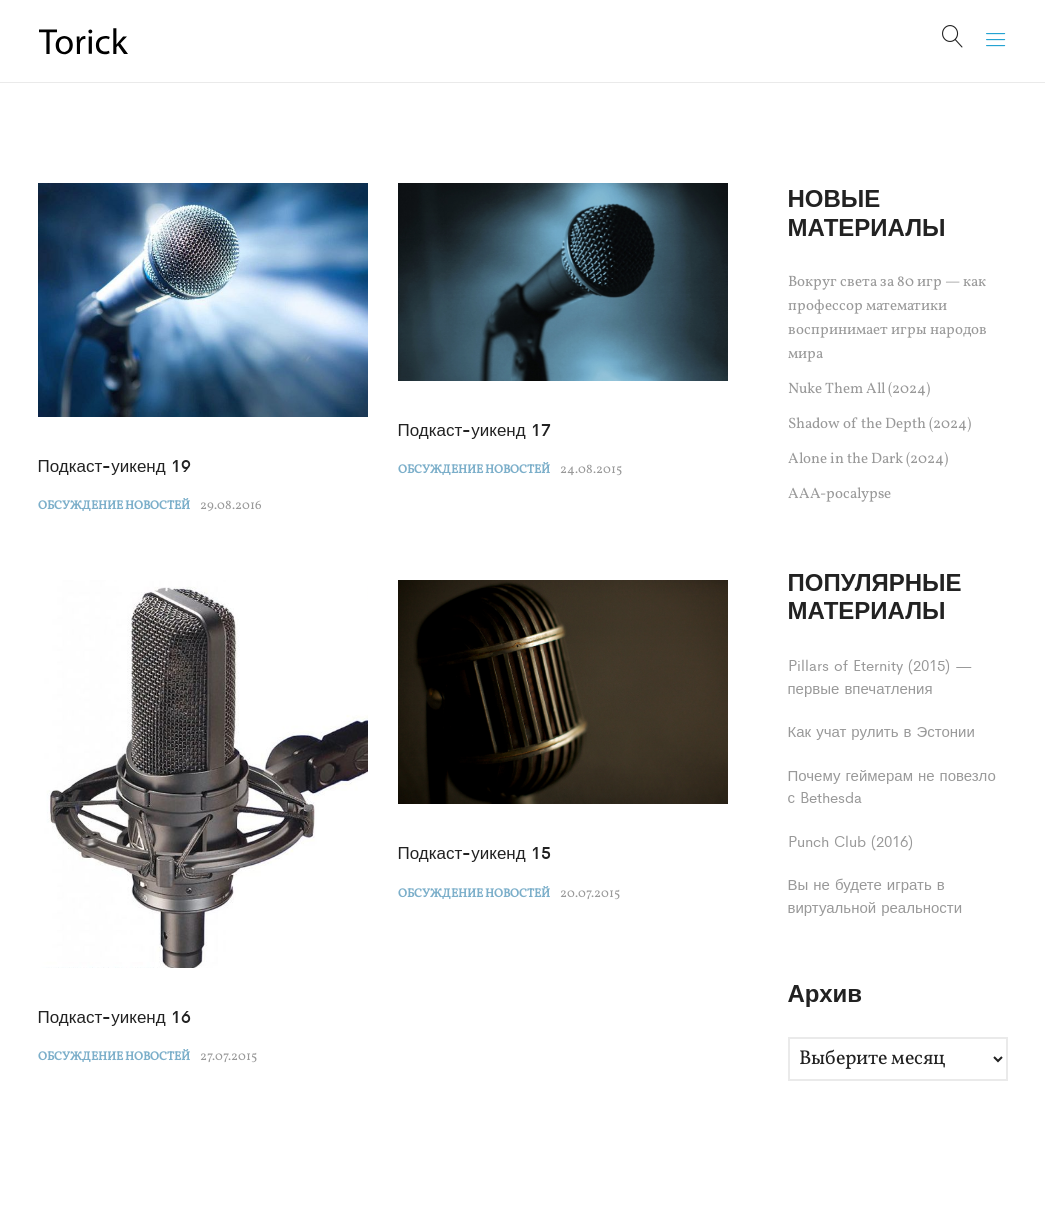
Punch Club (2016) (850, 840)
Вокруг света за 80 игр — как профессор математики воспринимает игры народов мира (887, 318)
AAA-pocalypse (839, 494)
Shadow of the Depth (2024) (879, 424)
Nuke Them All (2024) (859, 389)
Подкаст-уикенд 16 (114, 1016)
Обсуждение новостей (114, 506)
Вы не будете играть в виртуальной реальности (875, 895)
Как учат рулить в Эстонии (881, 730)
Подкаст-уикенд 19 (114, 465)
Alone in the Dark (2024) (868, 459)
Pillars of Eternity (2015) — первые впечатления (880, 676)
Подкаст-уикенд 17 (474, 429)
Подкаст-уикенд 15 (474, 852)
